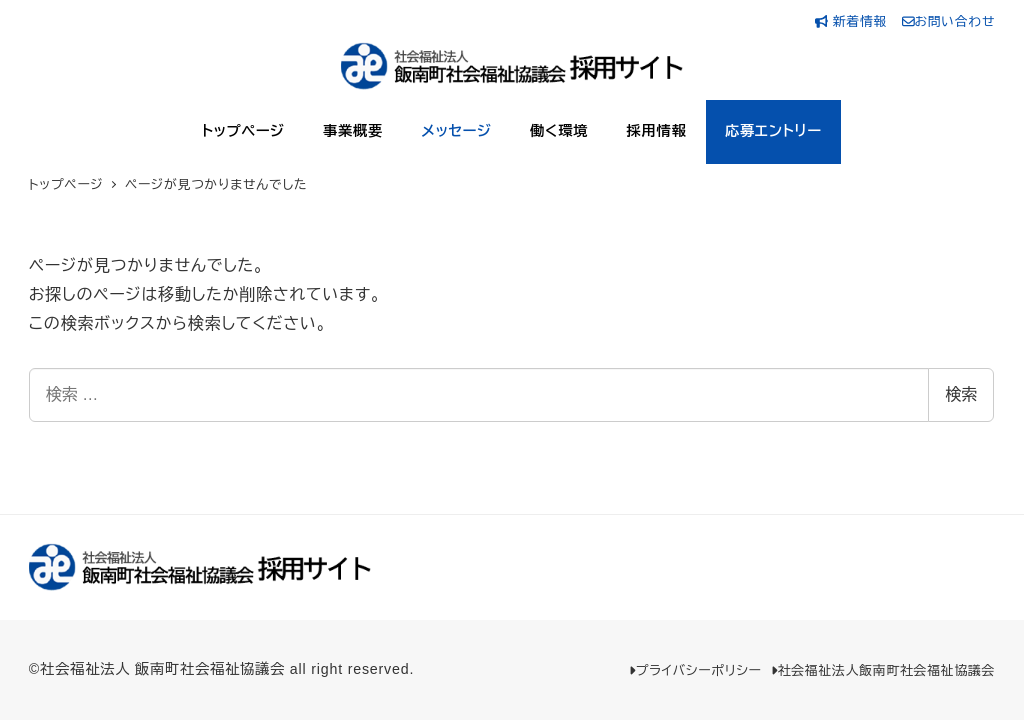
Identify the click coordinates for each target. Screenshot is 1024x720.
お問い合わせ (949, 21)
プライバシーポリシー (695, 670)
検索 (961, 394)
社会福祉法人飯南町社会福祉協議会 (883, 670)
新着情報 (853, 21)
